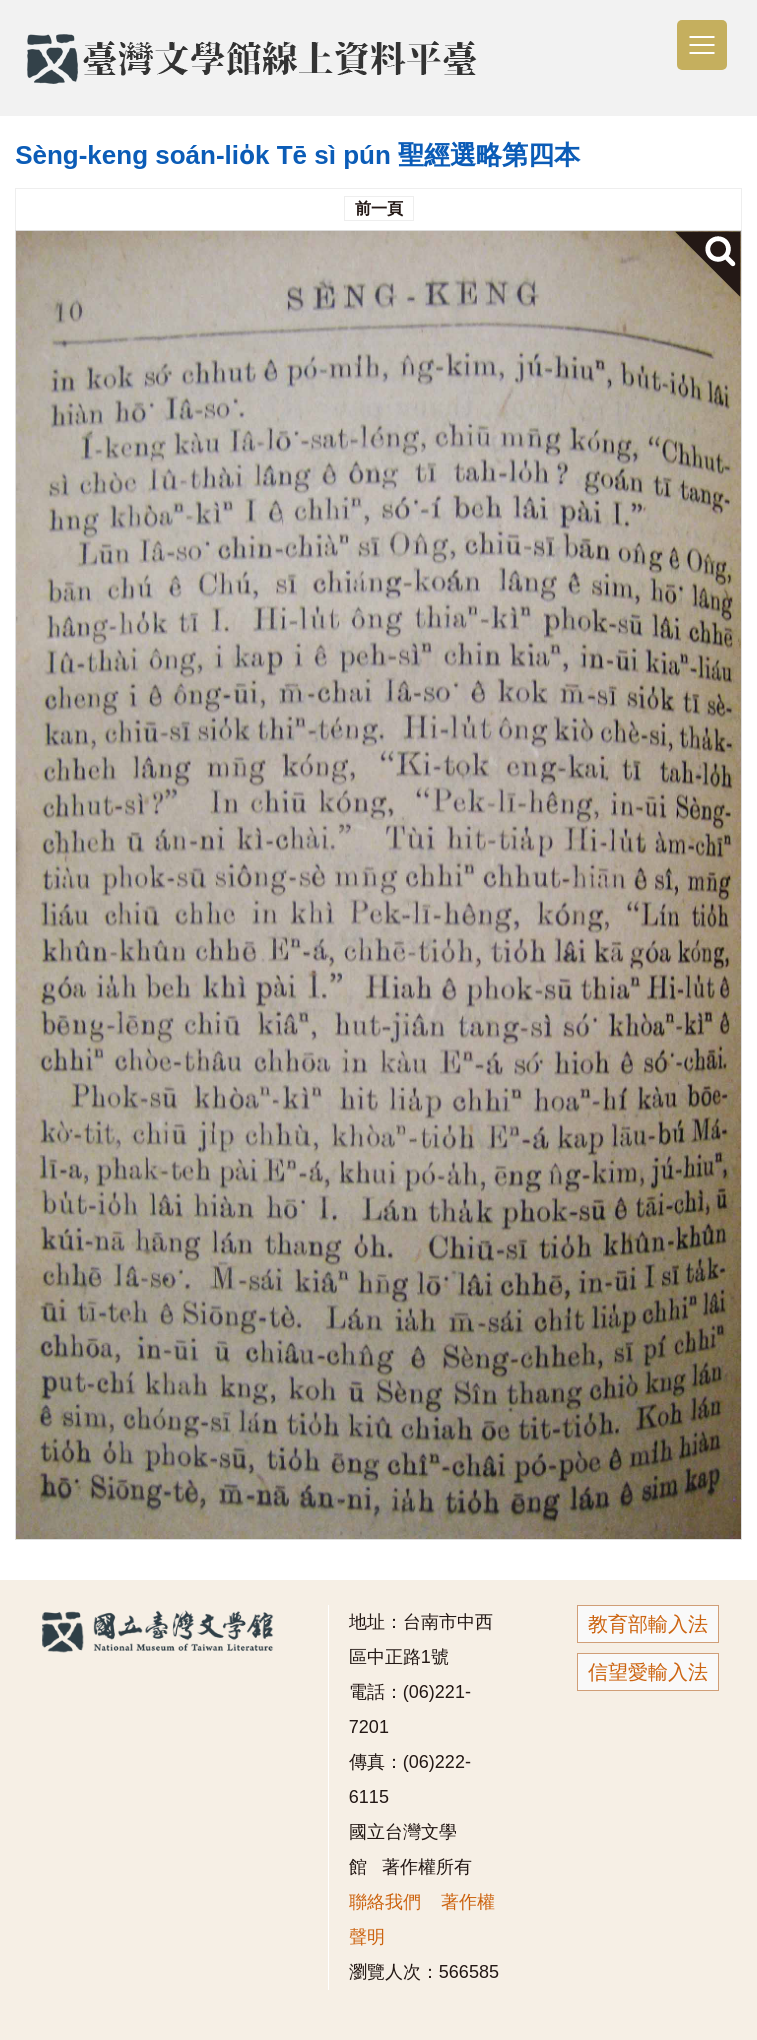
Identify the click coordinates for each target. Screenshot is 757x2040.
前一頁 (379, 208)
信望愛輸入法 (648, 1672)
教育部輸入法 (648, 1624)
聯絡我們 (385, 1902)
